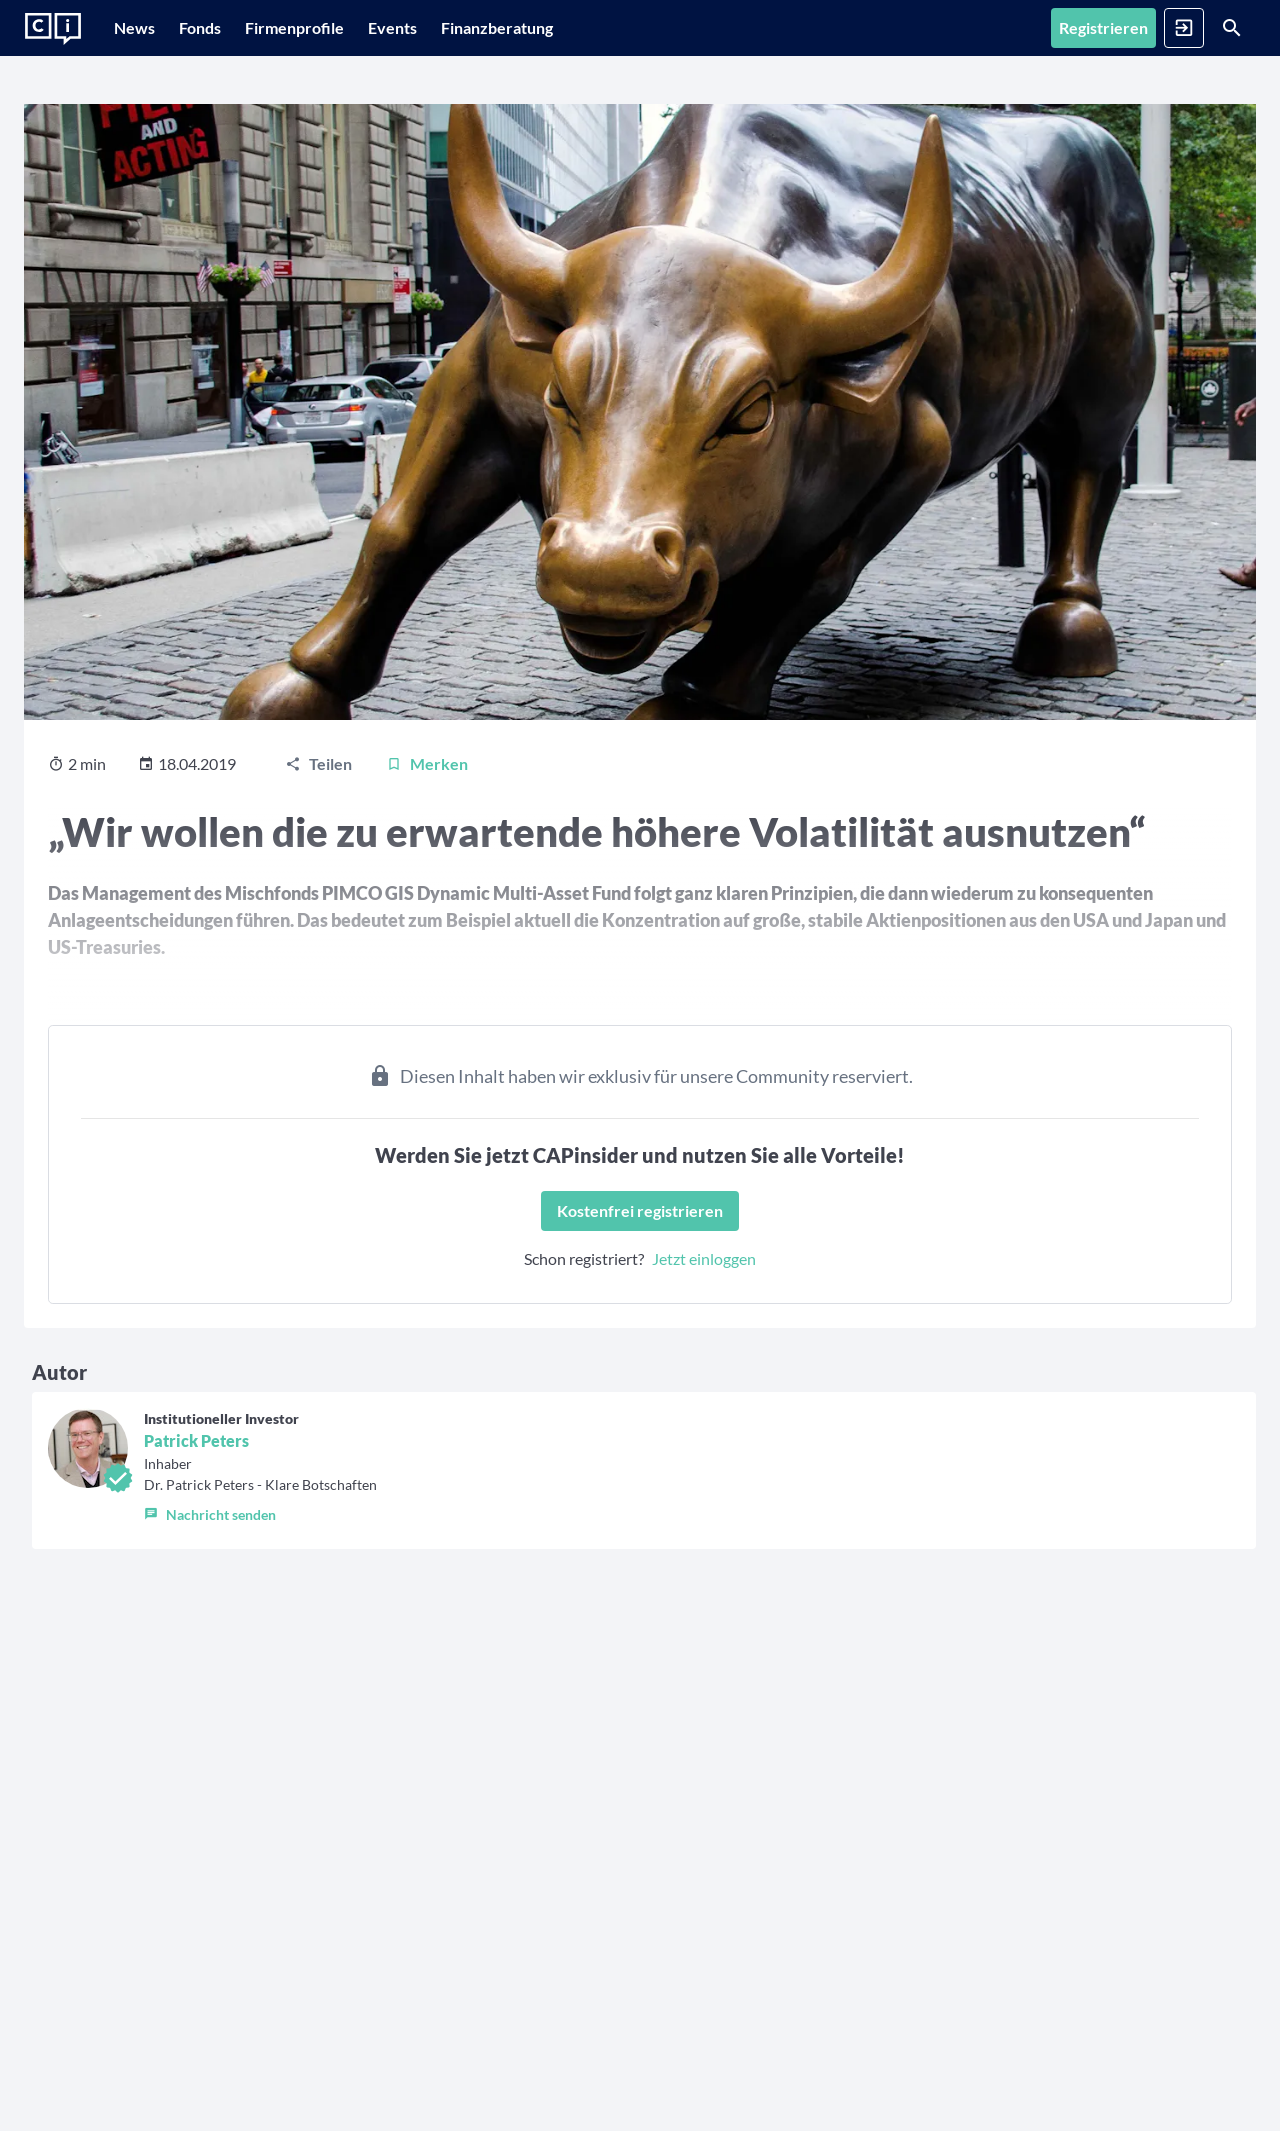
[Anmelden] (1184, 28)
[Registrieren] (1103, 28)
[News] (144, 28)
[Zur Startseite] (53, 29)
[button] (260, 1600)
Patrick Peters (196, 1530)
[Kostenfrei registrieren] (640, 1301)
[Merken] (427, 854)
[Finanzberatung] (577, 28)
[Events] (462, 28)
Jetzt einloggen (704, 1348)
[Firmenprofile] (344, 28)
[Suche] (1232, 28)
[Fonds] (230, 28)
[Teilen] (318, 854)
